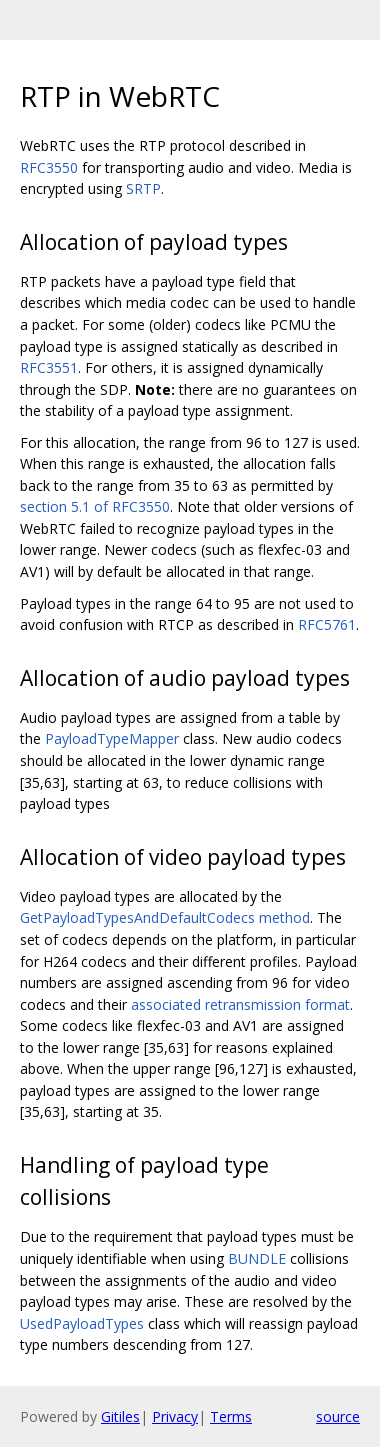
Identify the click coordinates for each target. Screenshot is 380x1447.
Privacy (175, 1416)
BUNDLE (257, 1258)
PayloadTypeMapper (112, 738)
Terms (231, 1416)
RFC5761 (327, 624)
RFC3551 (49, 367)
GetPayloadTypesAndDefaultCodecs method (165, 917)
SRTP (143, 188)
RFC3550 (49, 167)
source (338, 1416)
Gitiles (120, 1416)
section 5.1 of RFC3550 (95, 506)
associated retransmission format (240, 1004)
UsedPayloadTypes (82, 1323)
